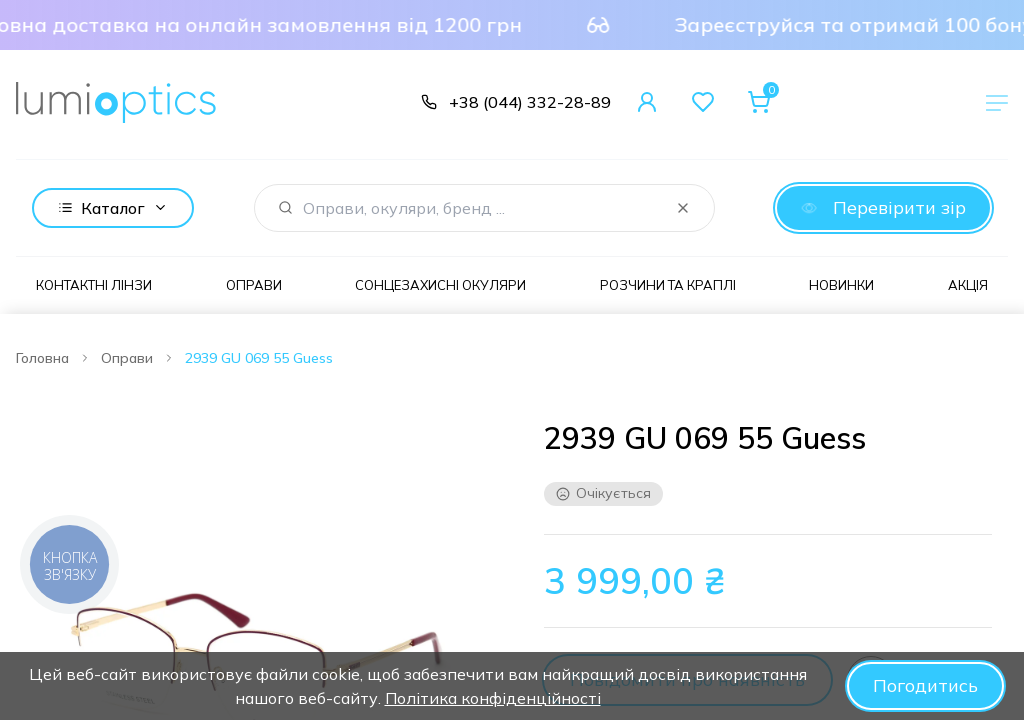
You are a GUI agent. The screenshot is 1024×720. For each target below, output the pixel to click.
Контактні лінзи (94, 285)
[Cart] (759, 102)
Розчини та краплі (668, 285)
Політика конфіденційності (493, 698)
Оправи (254, 285)
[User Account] (647, 102)
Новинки (841, 285)
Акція (968, 285)
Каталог (113, 208)
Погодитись (925, 685)
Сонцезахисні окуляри (440, 285)
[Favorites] (703, 102)
